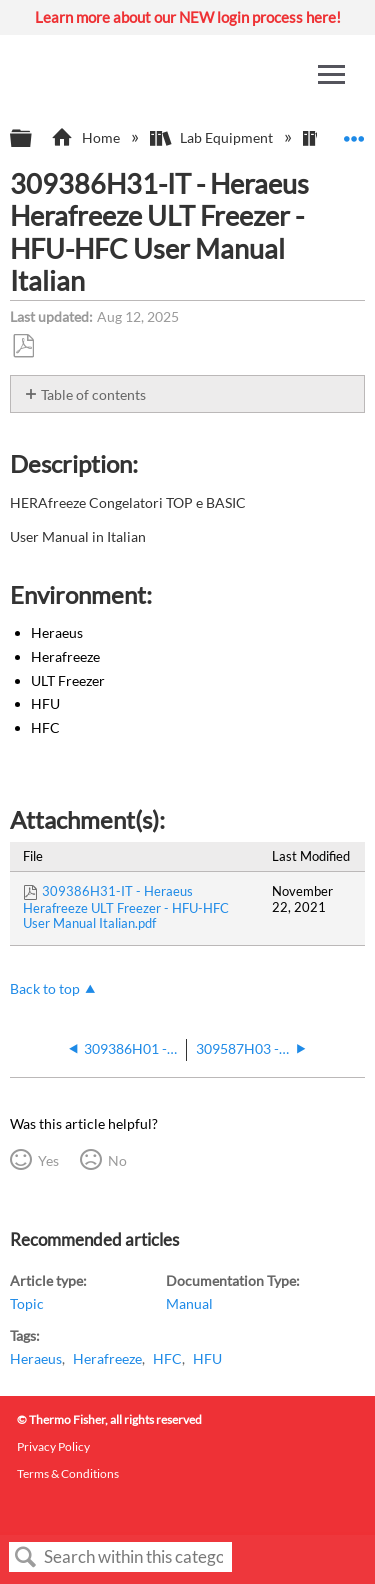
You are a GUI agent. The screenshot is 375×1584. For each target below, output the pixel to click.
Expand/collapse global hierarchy (34, 139)
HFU (207, 1358)
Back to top (45, 988)
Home (86, 137)
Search (26, 1557)
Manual (189, 1303)
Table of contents (93, 394)
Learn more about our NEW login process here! (188, 17)
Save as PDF (23, 346)
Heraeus (36, 1358)
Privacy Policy (53, 1446)
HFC (167, 1358)
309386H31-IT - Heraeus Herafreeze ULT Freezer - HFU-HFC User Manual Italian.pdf (126, 907)
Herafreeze (107, 1358)
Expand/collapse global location (354, 132)
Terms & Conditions (68, 1473)
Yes (48, 1160)
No (117, 1160)
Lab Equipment (213, 137)
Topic (27, 1303)
